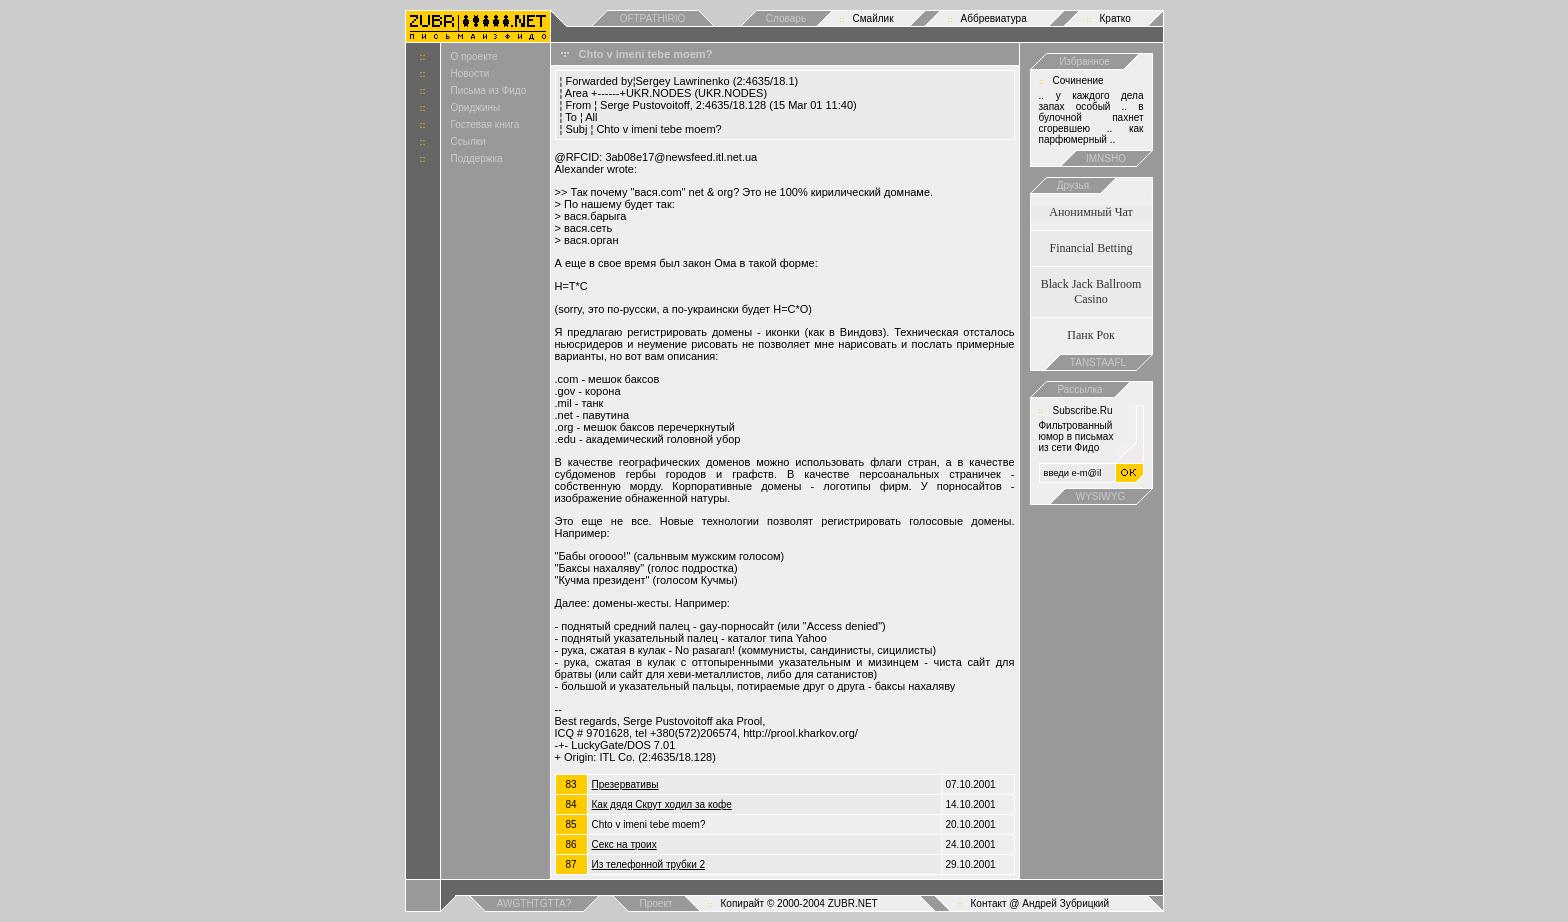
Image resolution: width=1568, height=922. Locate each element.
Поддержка (477, 158)
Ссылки (468, 141)
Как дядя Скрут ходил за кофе (662, 804)
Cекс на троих (624, 844)
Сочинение (1078, 80)
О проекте (474, 56)
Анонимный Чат (1091, 212)
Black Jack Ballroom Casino (1091, 291)
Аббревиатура (994, 18)
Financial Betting (1091, 248)
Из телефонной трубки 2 (649, 864)
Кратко (1115, 18)
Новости (470, 73)
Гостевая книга (485, 124)
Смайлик (873, 18)
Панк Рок (1090, 335)
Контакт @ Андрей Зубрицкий (1040, 903)
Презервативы (625, 784)
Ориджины (476, 107)
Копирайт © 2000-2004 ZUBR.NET (799, 903)
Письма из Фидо (489, 90)
